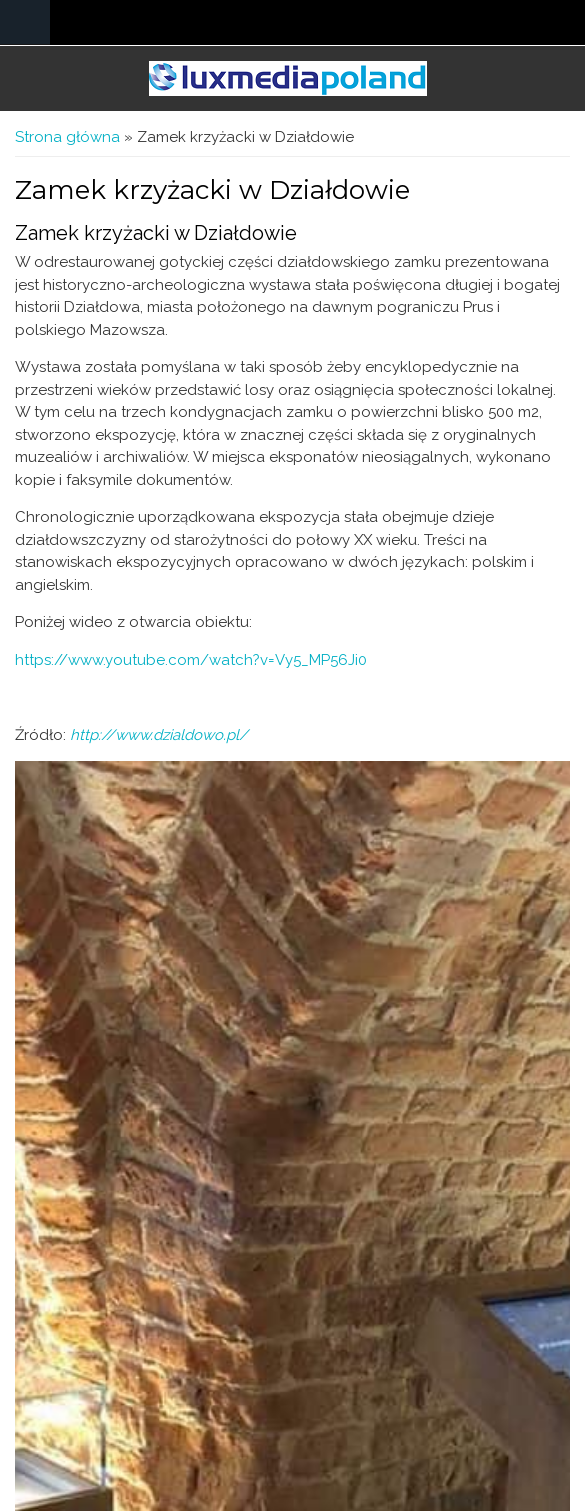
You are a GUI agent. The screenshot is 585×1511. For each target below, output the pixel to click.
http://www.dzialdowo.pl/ (159, 735)
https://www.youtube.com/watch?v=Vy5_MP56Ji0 (191, 660)
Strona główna (67, 137)
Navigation (25, 22)
